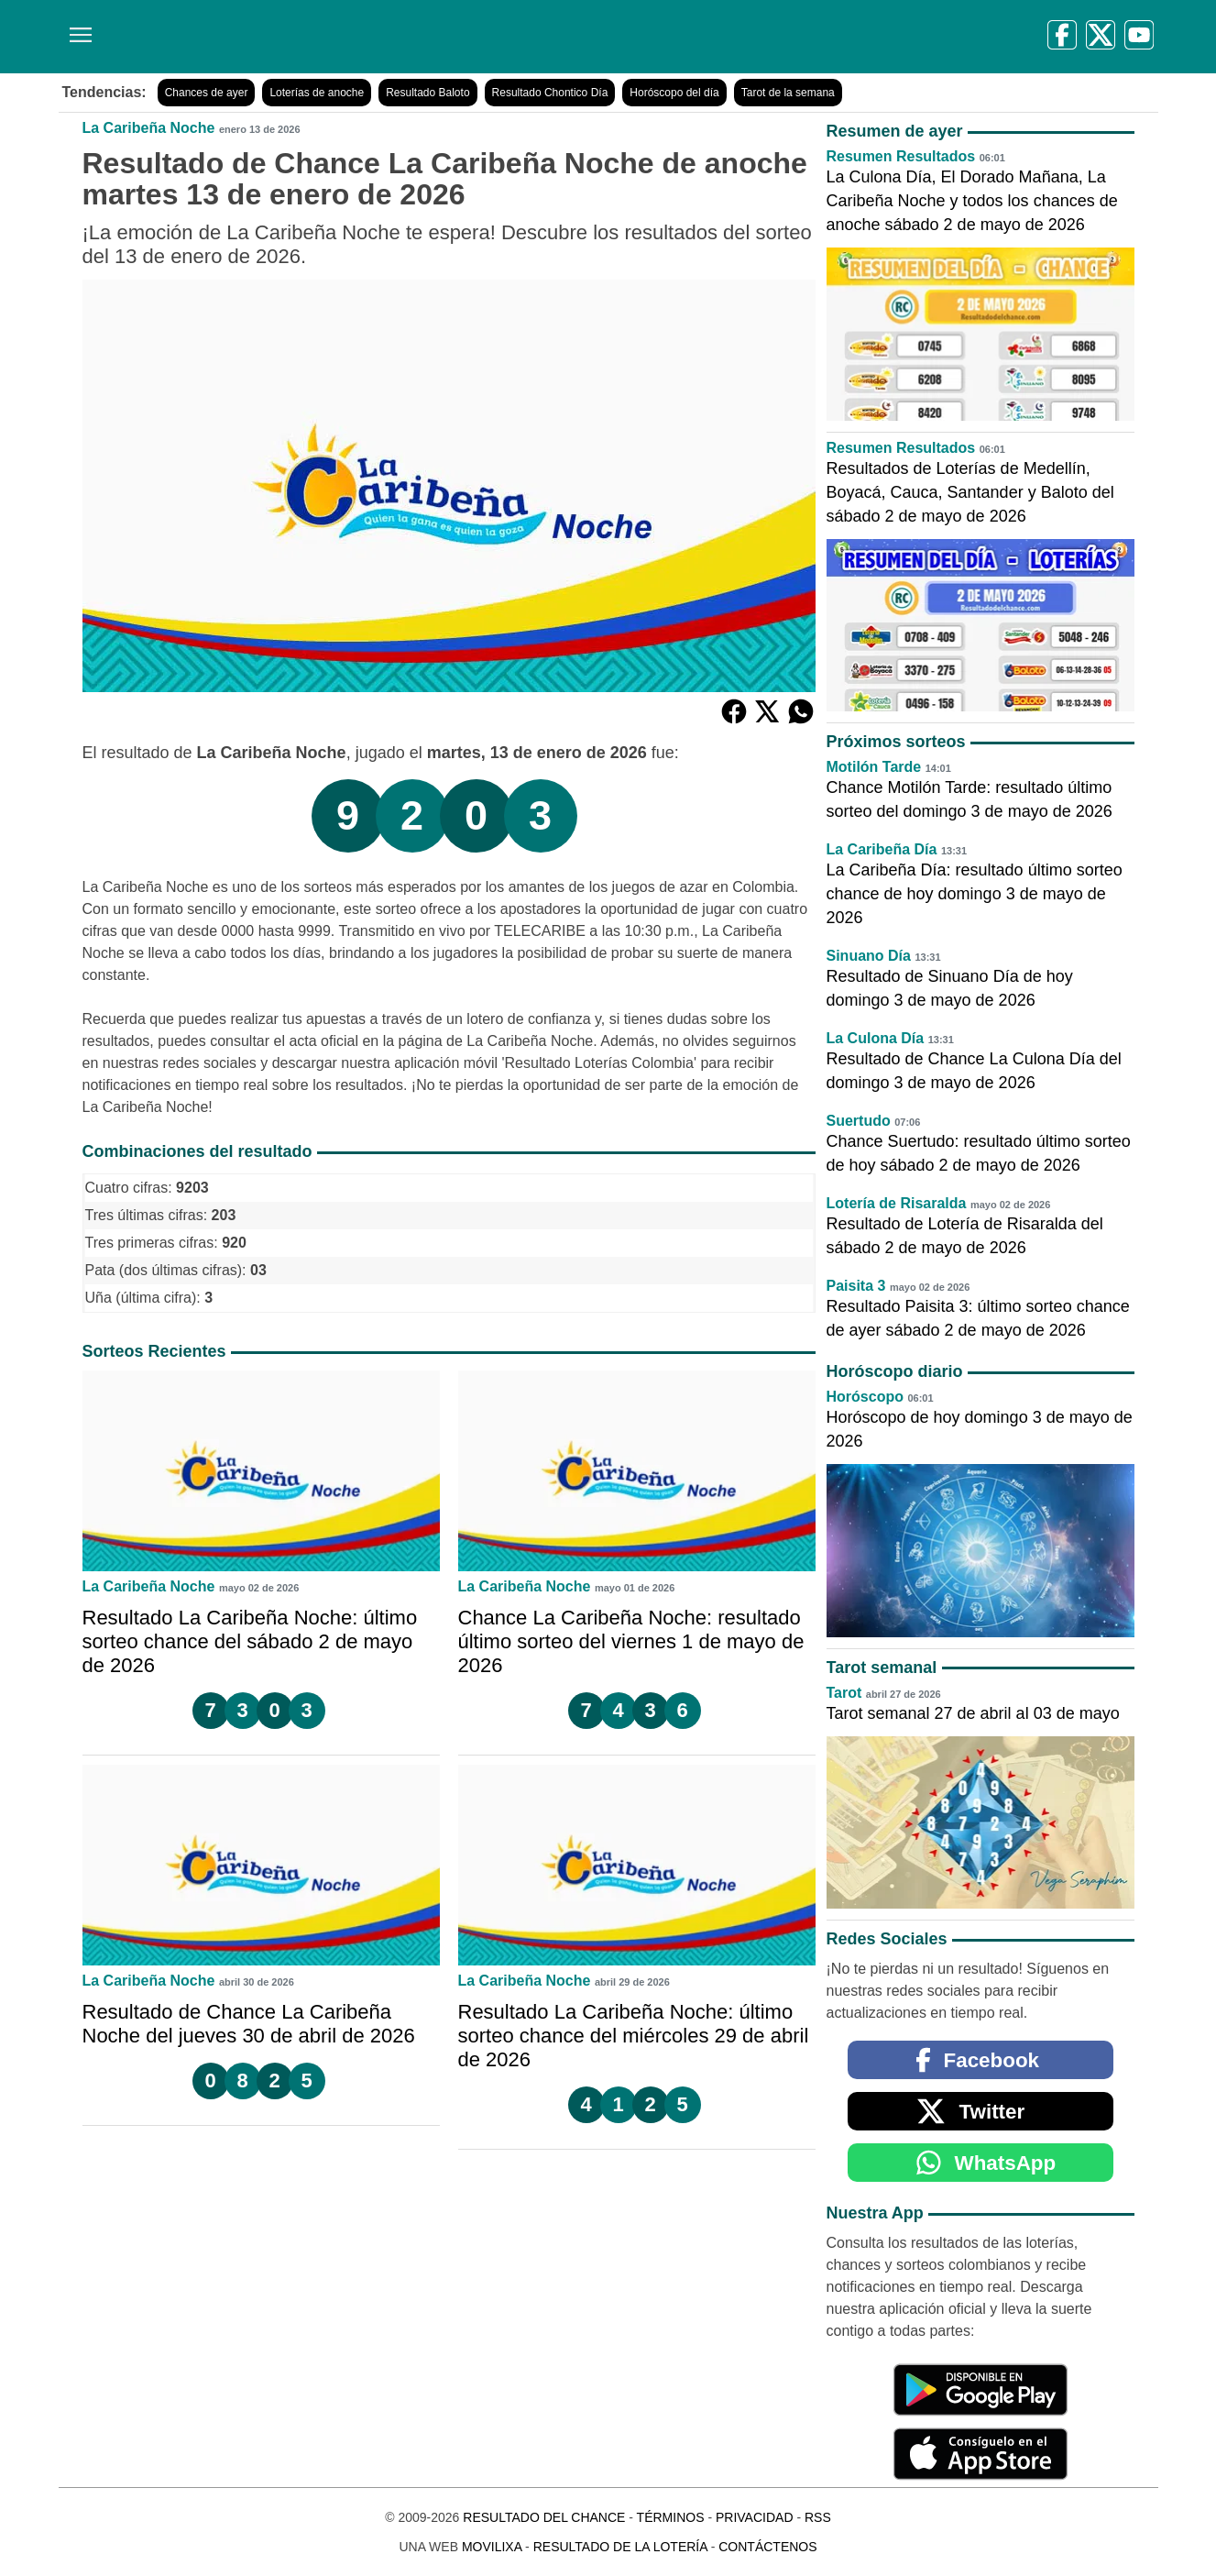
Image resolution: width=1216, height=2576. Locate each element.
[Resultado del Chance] (324, 36)
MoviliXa (491, 2546)
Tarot (844, 1693)
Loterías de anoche (316, 92)
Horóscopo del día (674, 92)
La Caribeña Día (882, 849)
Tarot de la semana (788, 92)
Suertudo (859, 1120)
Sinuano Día (869, 955)
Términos (671, 2517)
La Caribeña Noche (148, 128)
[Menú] (77, 28)
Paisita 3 (856, 1286)
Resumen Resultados (901, 156)
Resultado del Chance (544, 2517)
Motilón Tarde (874, 767)
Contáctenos (767, 2546)
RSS (818, 2517)
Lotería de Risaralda (897, 1203)
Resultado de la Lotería (620, 2546)
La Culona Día (876, 1038)
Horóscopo (865, 1396)
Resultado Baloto (427, 92)
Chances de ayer (206, 92)
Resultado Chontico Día (550, 92)
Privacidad (755, 2517)
